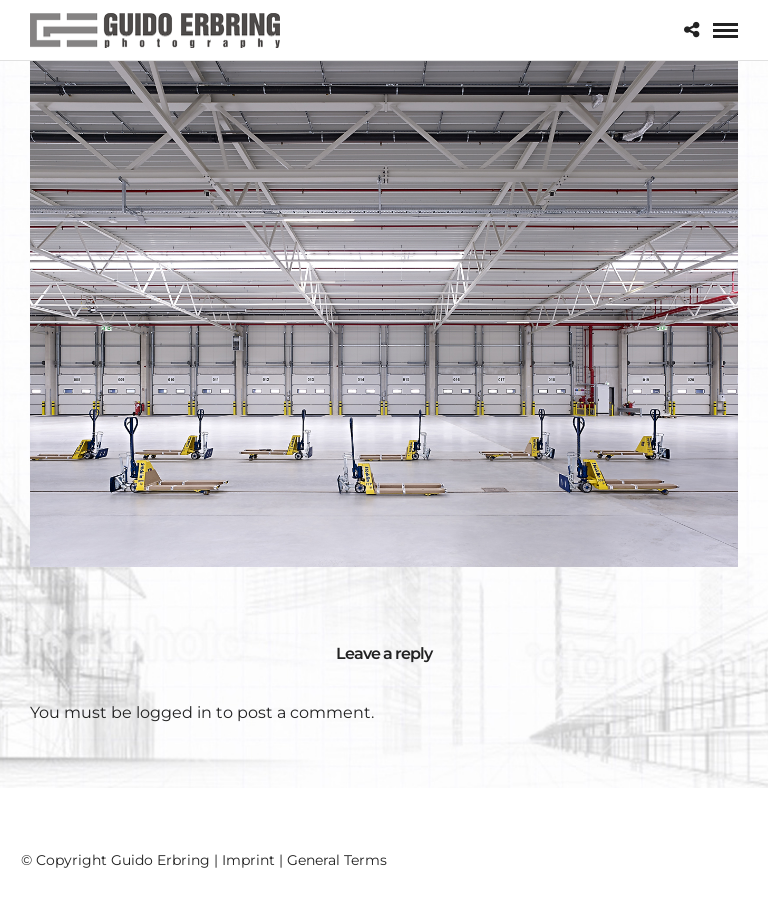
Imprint (248, 860)
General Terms (337, 860)
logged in (174, 712)
